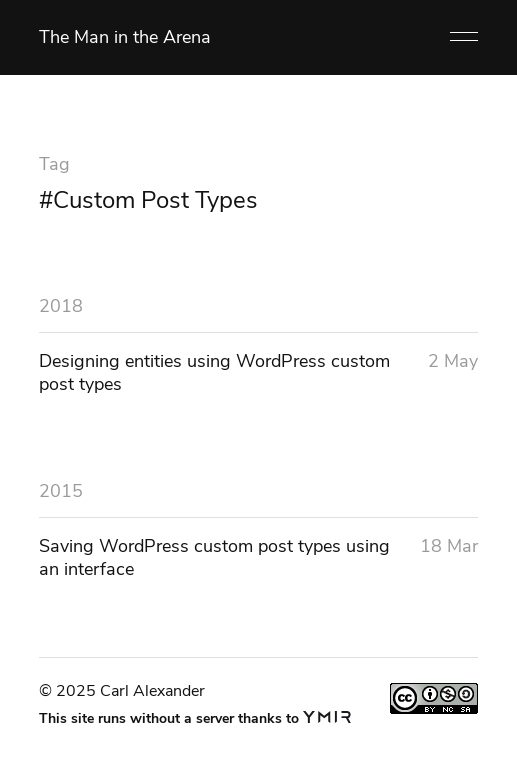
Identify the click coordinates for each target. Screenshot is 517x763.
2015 (61, 491)
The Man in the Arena (125, 37)
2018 (61, 306)
